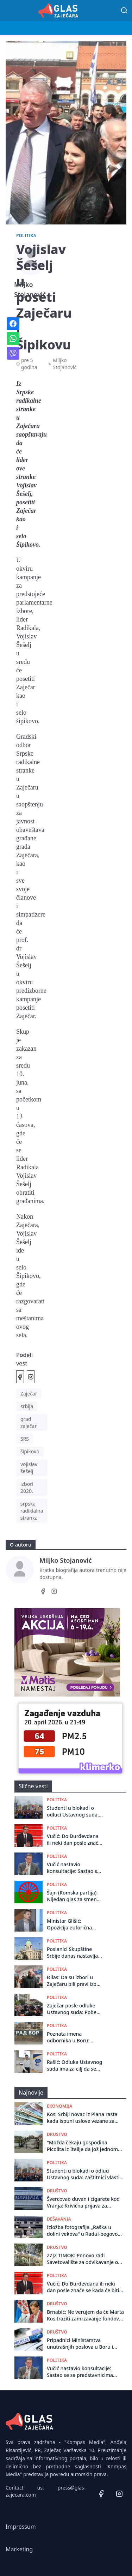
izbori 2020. (26, 1487)
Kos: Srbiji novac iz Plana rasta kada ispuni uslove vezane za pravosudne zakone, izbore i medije (82, 2118)
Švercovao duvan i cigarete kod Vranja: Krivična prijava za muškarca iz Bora (83, 2202)
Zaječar (28, 1393)
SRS (24, 1438)
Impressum (21, 2526)
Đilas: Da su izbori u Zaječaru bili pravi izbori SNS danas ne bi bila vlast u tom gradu (75, 1981)
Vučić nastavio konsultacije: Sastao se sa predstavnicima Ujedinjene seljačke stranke (73, 1868)
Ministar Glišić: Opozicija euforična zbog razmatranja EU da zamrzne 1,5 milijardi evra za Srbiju (75, 1924)
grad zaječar (28, 1422)
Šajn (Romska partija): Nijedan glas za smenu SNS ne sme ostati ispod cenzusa (73, 1896)
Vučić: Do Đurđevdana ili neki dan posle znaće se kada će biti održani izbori (74, 1840)
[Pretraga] (124, 10)
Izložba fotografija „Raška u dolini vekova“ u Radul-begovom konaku (84, 2231)
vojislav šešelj (28, 1468)
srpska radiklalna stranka (31, 1510)
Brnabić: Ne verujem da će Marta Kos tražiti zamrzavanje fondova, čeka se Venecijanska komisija (85, 2315)
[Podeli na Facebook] (20, 1376)
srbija (26, 1406)
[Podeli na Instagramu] (30, 1376)
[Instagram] (54, 1592)
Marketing (19, 2549)
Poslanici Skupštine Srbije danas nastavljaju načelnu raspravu (74, 1952)
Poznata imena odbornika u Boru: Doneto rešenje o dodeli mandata (75, 2037)
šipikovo (29, 1451)
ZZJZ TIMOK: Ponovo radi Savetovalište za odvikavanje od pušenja (84, 2259)
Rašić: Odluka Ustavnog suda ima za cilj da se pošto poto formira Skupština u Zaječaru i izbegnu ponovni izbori (74, 2065)
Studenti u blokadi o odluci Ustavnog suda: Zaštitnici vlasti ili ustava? (73, 1811)
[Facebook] (42, 1592)
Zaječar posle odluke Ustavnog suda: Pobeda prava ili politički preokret (74, 2009)
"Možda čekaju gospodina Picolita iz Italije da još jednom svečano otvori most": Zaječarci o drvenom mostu (83, 2146)
